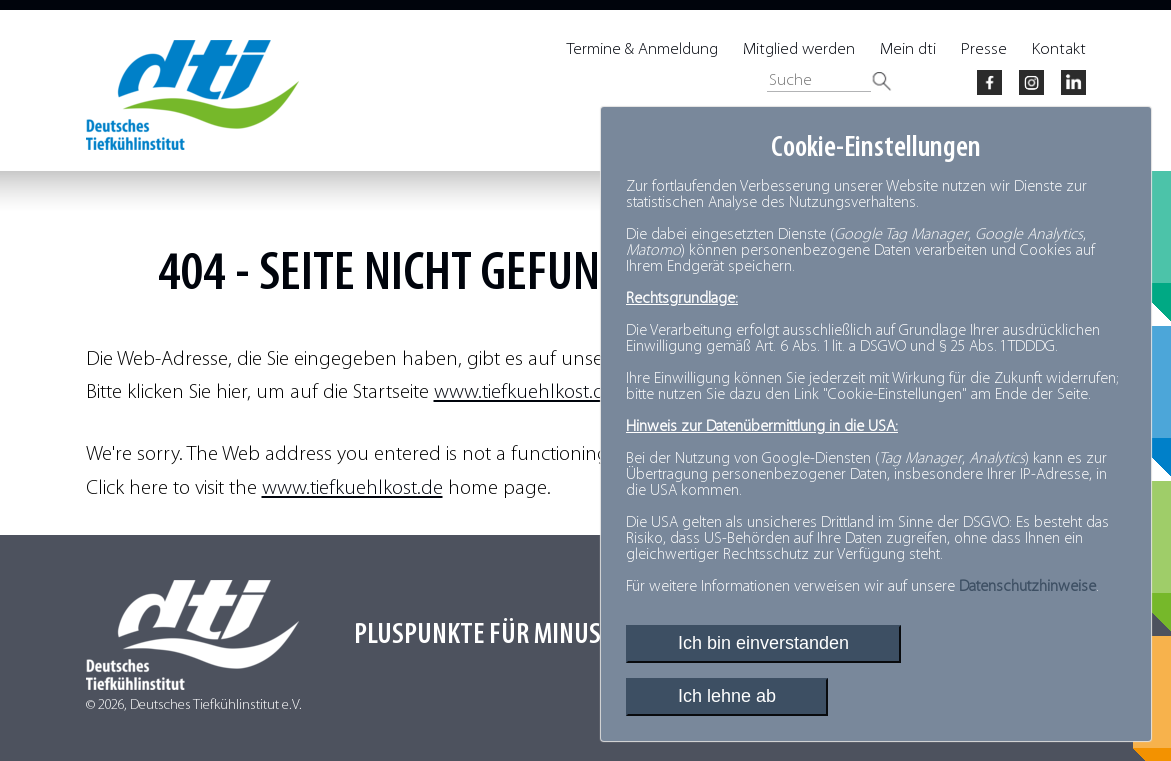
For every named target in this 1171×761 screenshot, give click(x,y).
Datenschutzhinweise (1027, 587)
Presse (984, 49)
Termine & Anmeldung (642, 49)
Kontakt (1059, 49)
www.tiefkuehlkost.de (524, 392)
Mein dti (908, 49)
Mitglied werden (799, 49)
